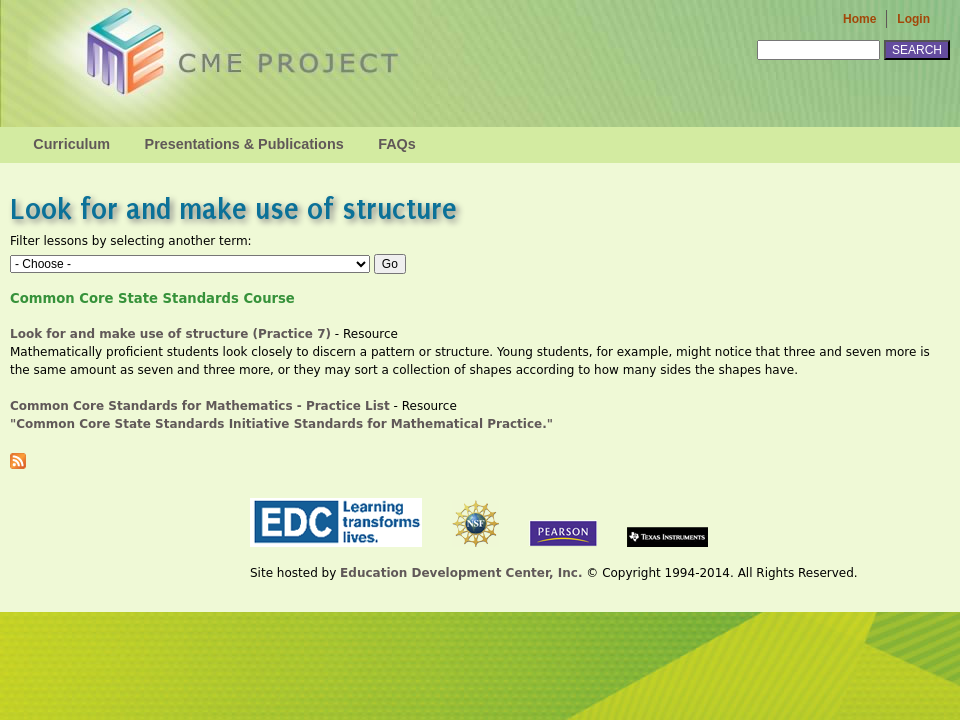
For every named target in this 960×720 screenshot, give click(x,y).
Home (859, 19)
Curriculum (71, 144)
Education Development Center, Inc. (461, 573)
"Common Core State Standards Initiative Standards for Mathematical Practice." (285, 424)
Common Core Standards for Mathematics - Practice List (200, 406)
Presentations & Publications (244, 144)
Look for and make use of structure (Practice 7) (170, 334)
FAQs (397, 144)
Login (913, 19)
